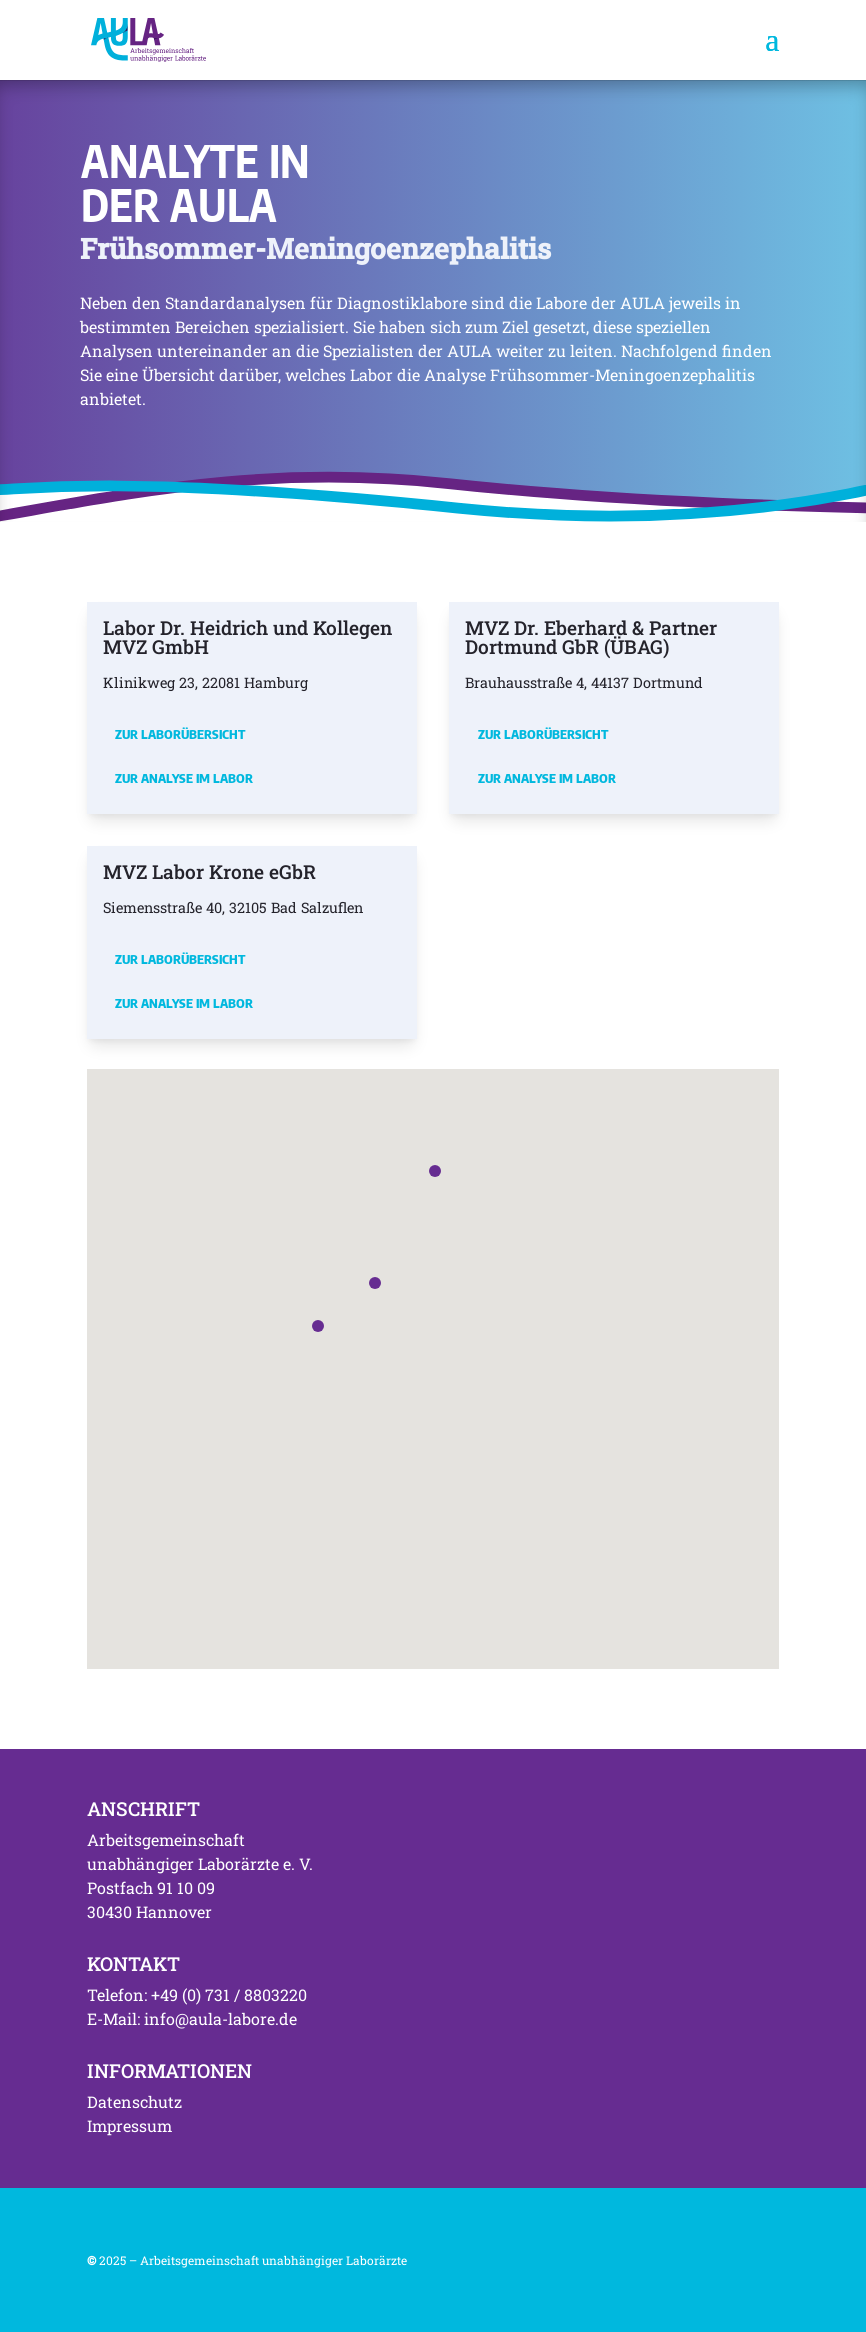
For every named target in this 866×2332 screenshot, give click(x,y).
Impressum (129, 2125)
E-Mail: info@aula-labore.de (192, 2018)
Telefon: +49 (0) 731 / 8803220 (197, 1994)
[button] (318, 1326)
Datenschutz (134, 2101)
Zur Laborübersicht (180, 734)
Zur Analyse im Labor (184, 778)
